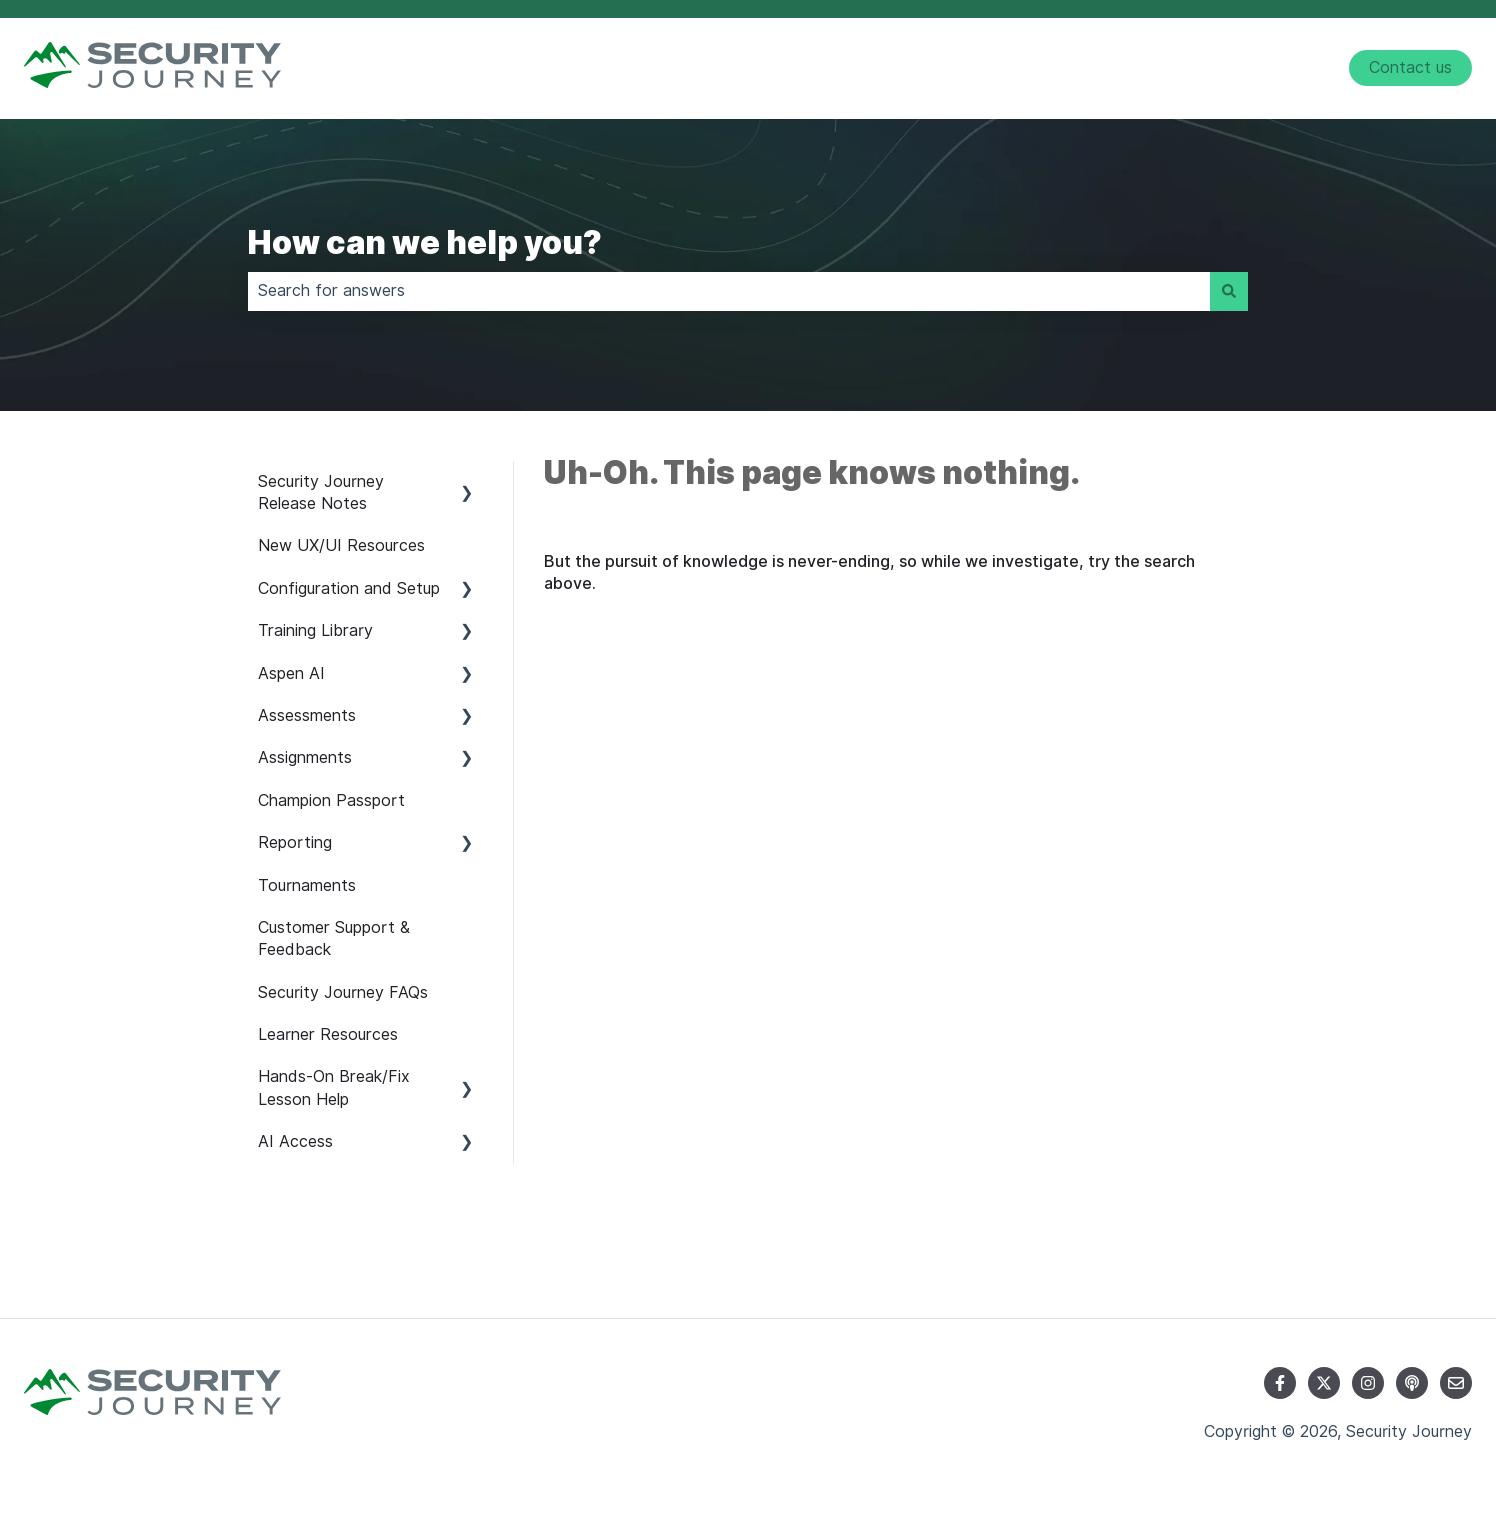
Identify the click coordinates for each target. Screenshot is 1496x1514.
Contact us (1410, 67)
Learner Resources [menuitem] (328, 1034)
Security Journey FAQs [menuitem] (343, 992)
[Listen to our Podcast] (1412, 1383)
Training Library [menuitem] (315, 630)
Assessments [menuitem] (307, 715)
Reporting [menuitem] (295, 842)
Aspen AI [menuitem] (291, 673)
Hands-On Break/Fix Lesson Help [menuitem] (334, 1087)
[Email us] (1456, 1383)
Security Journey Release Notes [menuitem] (321, 492)
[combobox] (729, 291)
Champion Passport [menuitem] (331, 800)
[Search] (1229, 291)
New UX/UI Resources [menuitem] (341, 545)
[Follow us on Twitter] (1324, 1383)
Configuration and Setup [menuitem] (349, 588)
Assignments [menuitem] (305, 757)
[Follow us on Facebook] (1280, 1383)
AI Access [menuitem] (295, 1141)
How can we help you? (425, 242)
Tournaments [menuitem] (307, 885)
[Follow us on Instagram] (1368, 1383)
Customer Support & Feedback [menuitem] (334, 938)
